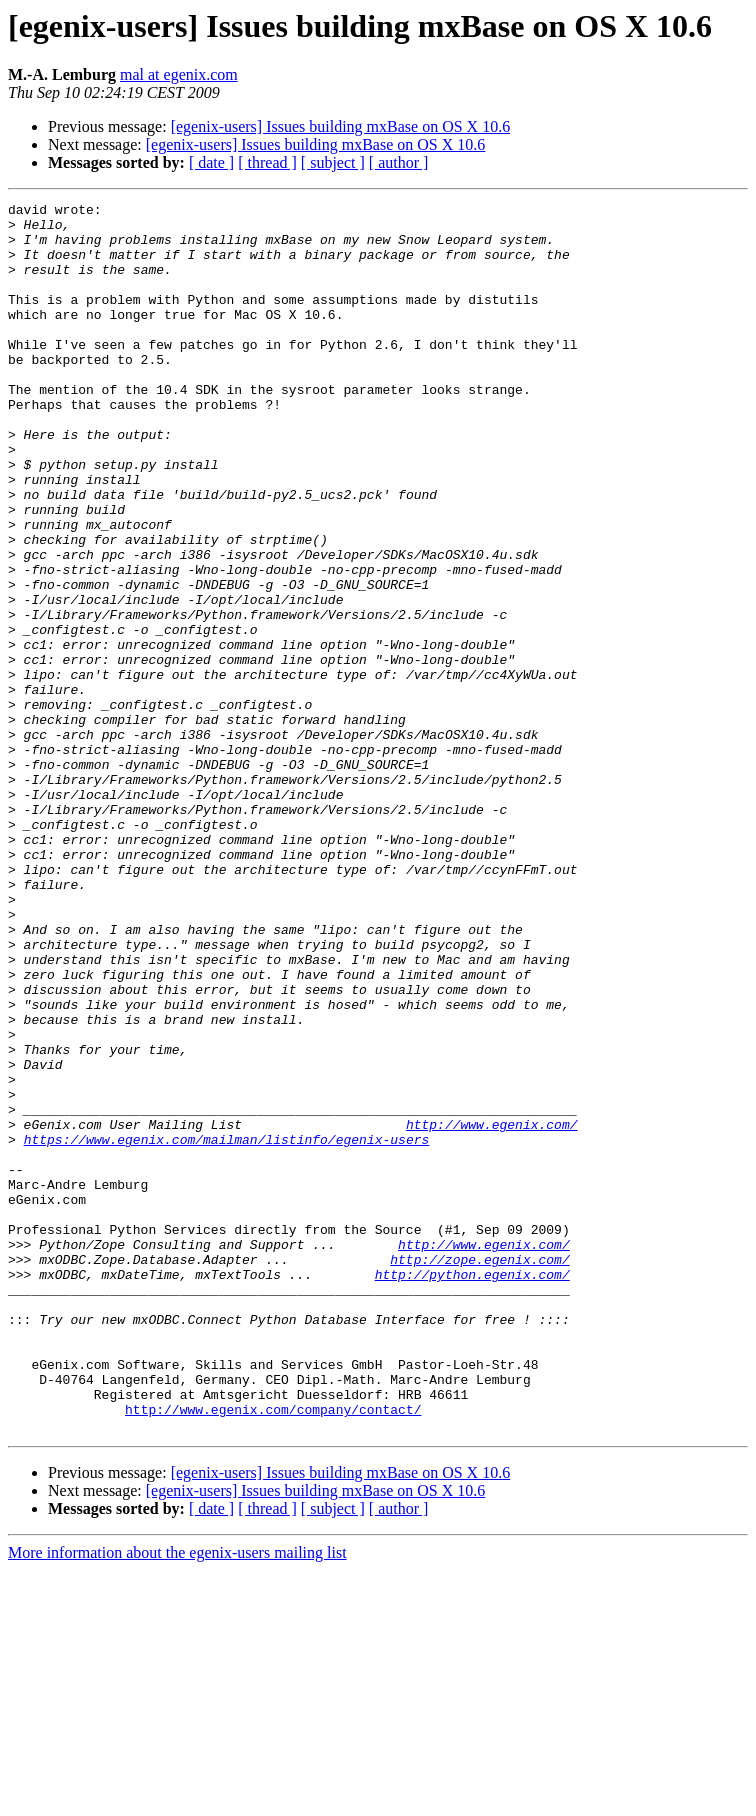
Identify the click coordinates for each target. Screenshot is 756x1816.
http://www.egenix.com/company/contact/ (273, 1652)
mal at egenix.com (179, 74)
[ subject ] (333, 162)
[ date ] (211, 162)
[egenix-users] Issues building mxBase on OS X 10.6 (341, 126)
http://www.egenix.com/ (492, 1310)
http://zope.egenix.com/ (479, 1472)
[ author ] (399, 162)
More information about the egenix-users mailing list (177, 1798)
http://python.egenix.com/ (472, 1490)
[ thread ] (267, 162)
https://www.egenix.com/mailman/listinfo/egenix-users (227, 1328)
